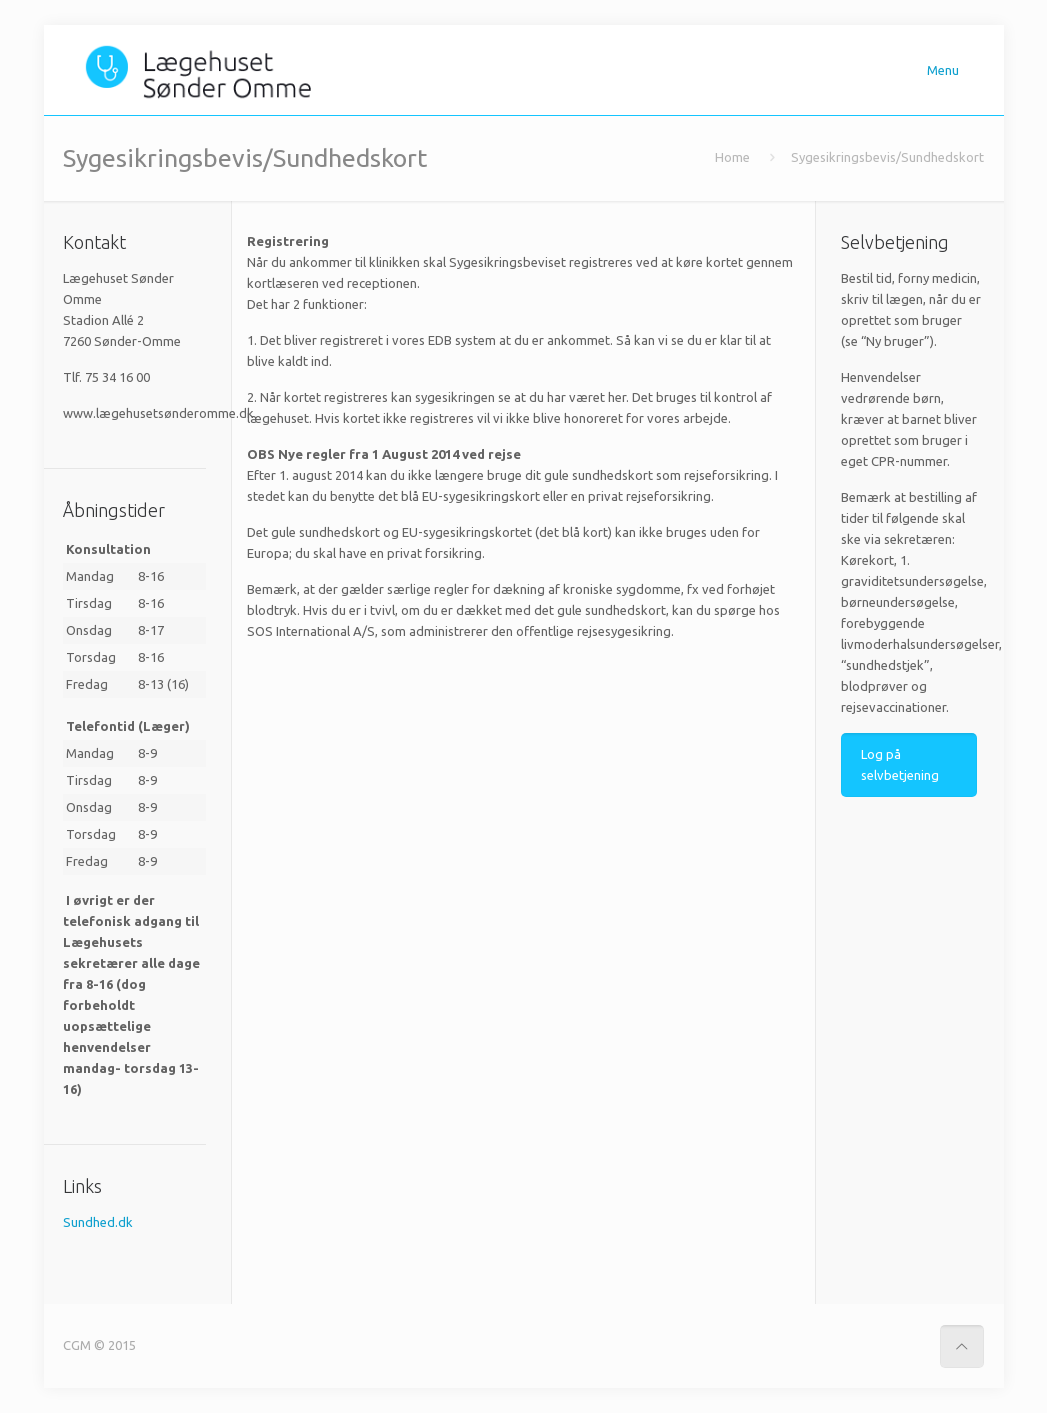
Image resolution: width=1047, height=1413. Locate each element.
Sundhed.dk (98, 1222)
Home (732, 157)
